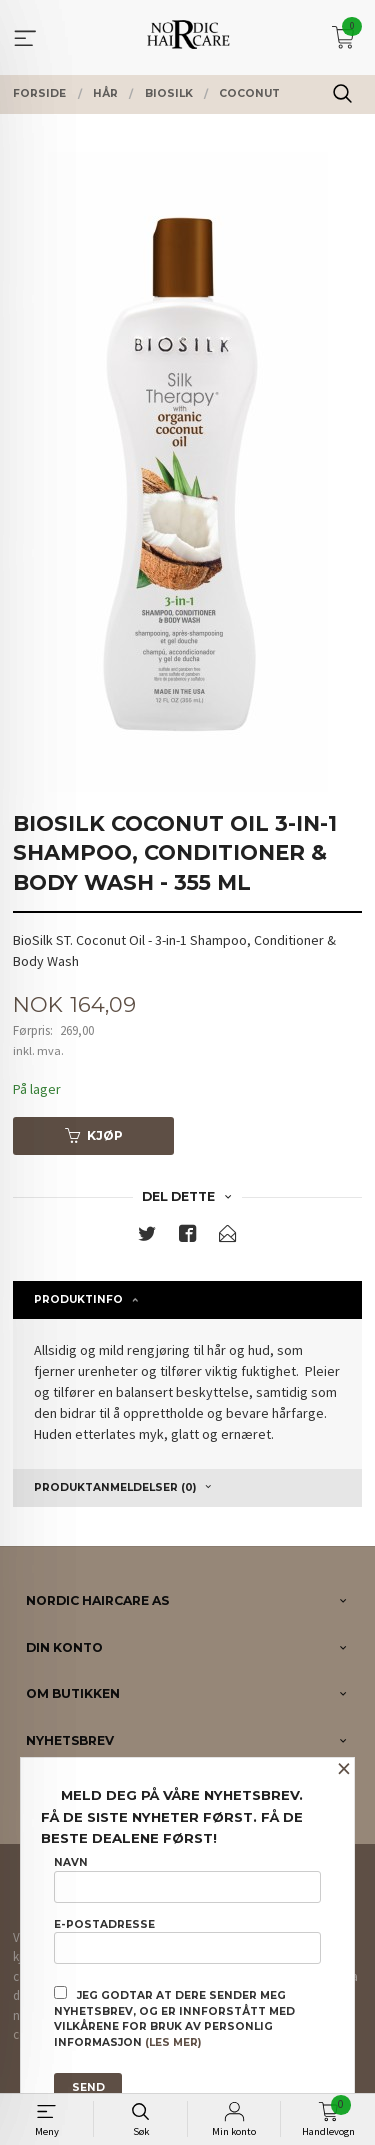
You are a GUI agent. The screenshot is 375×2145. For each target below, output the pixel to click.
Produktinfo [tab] (78, 1299)
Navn (187, 1879)
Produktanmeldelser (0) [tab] (115, 1487)
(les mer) (173, 2042)
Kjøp (94, 1135)
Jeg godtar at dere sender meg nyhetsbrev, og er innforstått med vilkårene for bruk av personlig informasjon (174, 2017)
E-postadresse (187, 1941)
